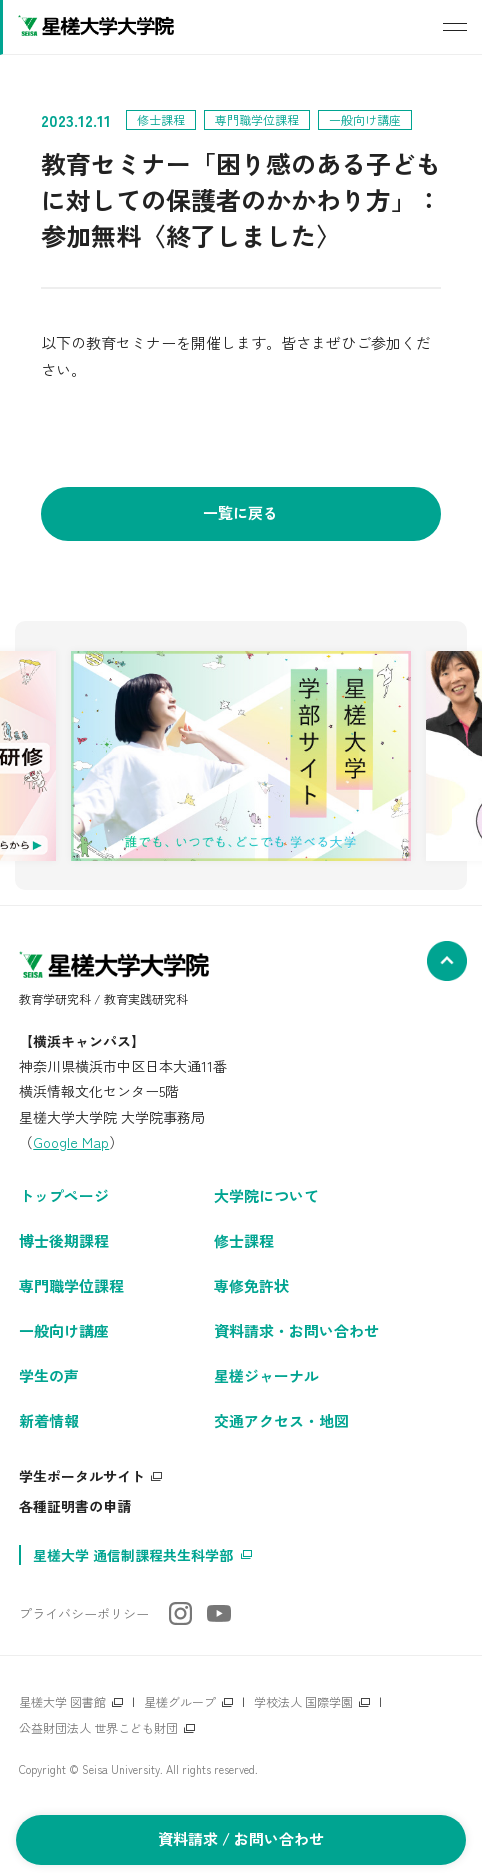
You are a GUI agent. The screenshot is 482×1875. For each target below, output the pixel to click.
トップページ (64, 1195)
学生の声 (49, 1375)
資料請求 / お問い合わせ (241, 1838)
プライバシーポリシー (84, 1613)
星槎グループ (180, 1701)
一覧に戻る (240, 512)
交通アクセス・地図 (281, 1420)
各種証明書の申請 (75, 1506)
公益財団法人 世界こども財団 (98, 1727)
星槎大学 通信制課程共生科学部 (133, 1555)
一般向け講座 (64, 1330)
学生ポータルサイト (82, 1476)
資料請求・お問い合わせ (296, 1330)
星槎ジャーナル (266, 1375)
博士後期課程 (64, 1240)
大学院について (266, 1195)
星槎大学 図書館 (62, 1701)
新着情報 (49, 1420)
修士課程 (244, 1240)
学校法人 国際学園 (303, 1701)
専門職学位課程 (71, 1285)
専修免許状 (251, 1285)
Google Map (71, 1142)
